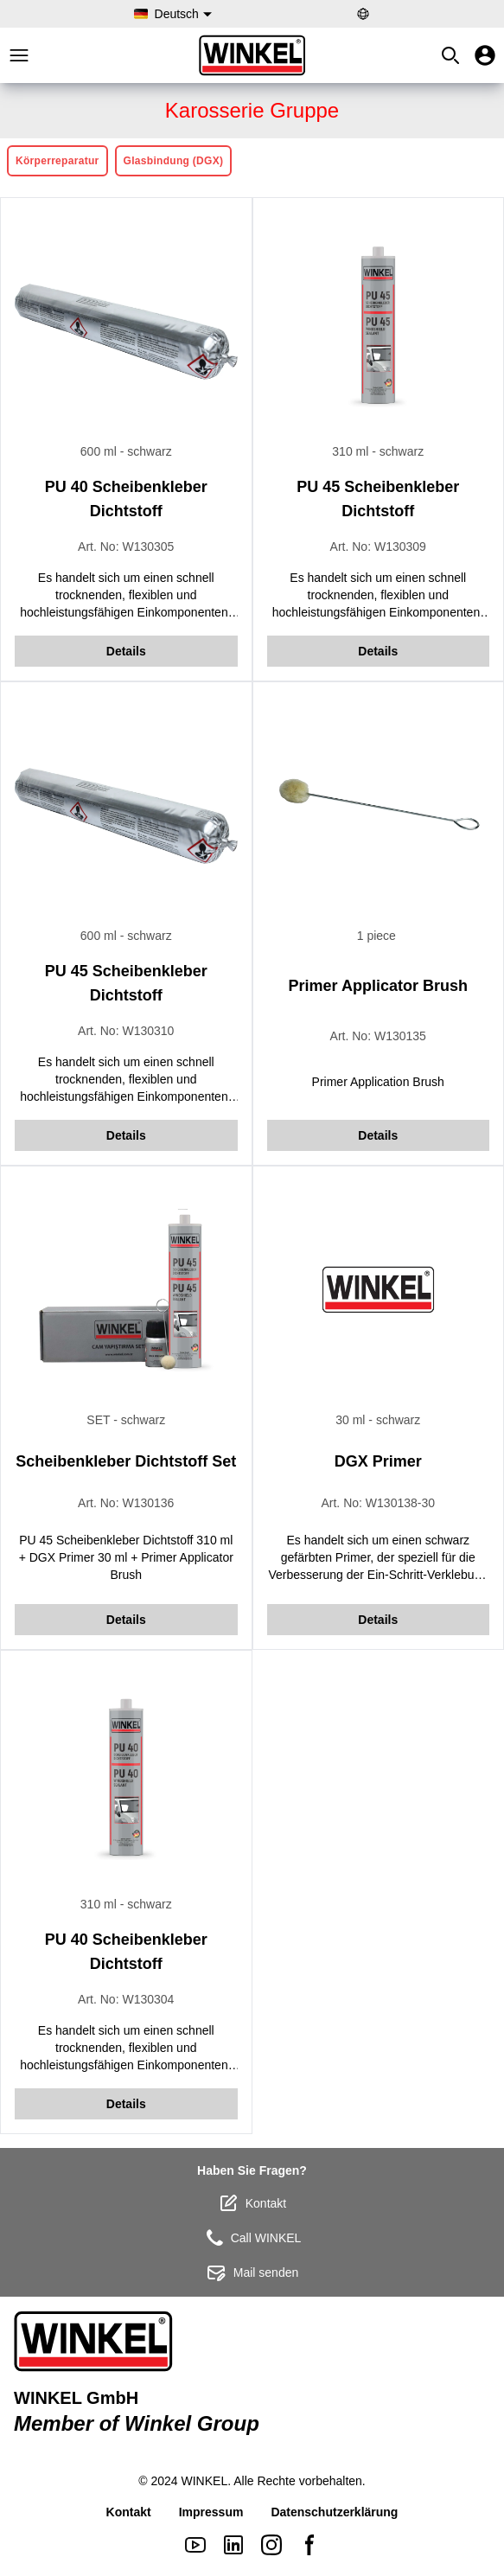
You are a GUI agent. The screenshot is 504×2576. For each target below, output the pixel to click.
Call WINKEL (252, 2238)
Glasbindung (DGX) (174, 161)
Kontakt (252, 2203)
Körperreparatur (57, 161)
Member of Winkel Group (136, 2423)
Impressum (211, 2512)
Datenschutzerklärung (334, 2512)
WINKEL (205, 2481)
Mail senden (252, 2272)
